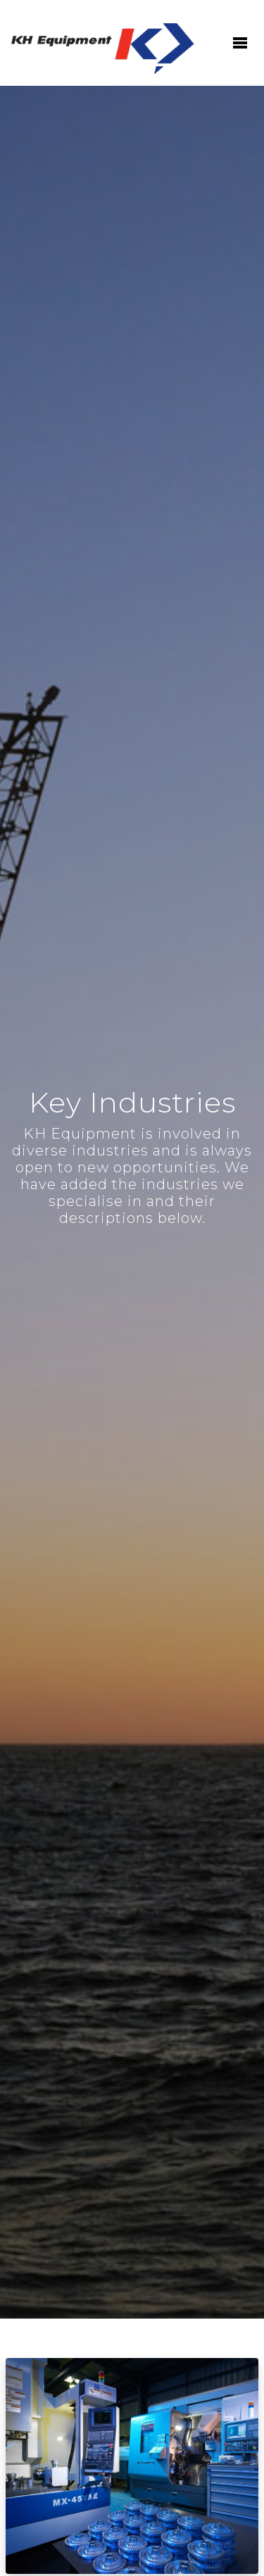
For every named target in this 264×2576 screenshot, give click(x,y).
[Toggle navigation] (239, 42)
